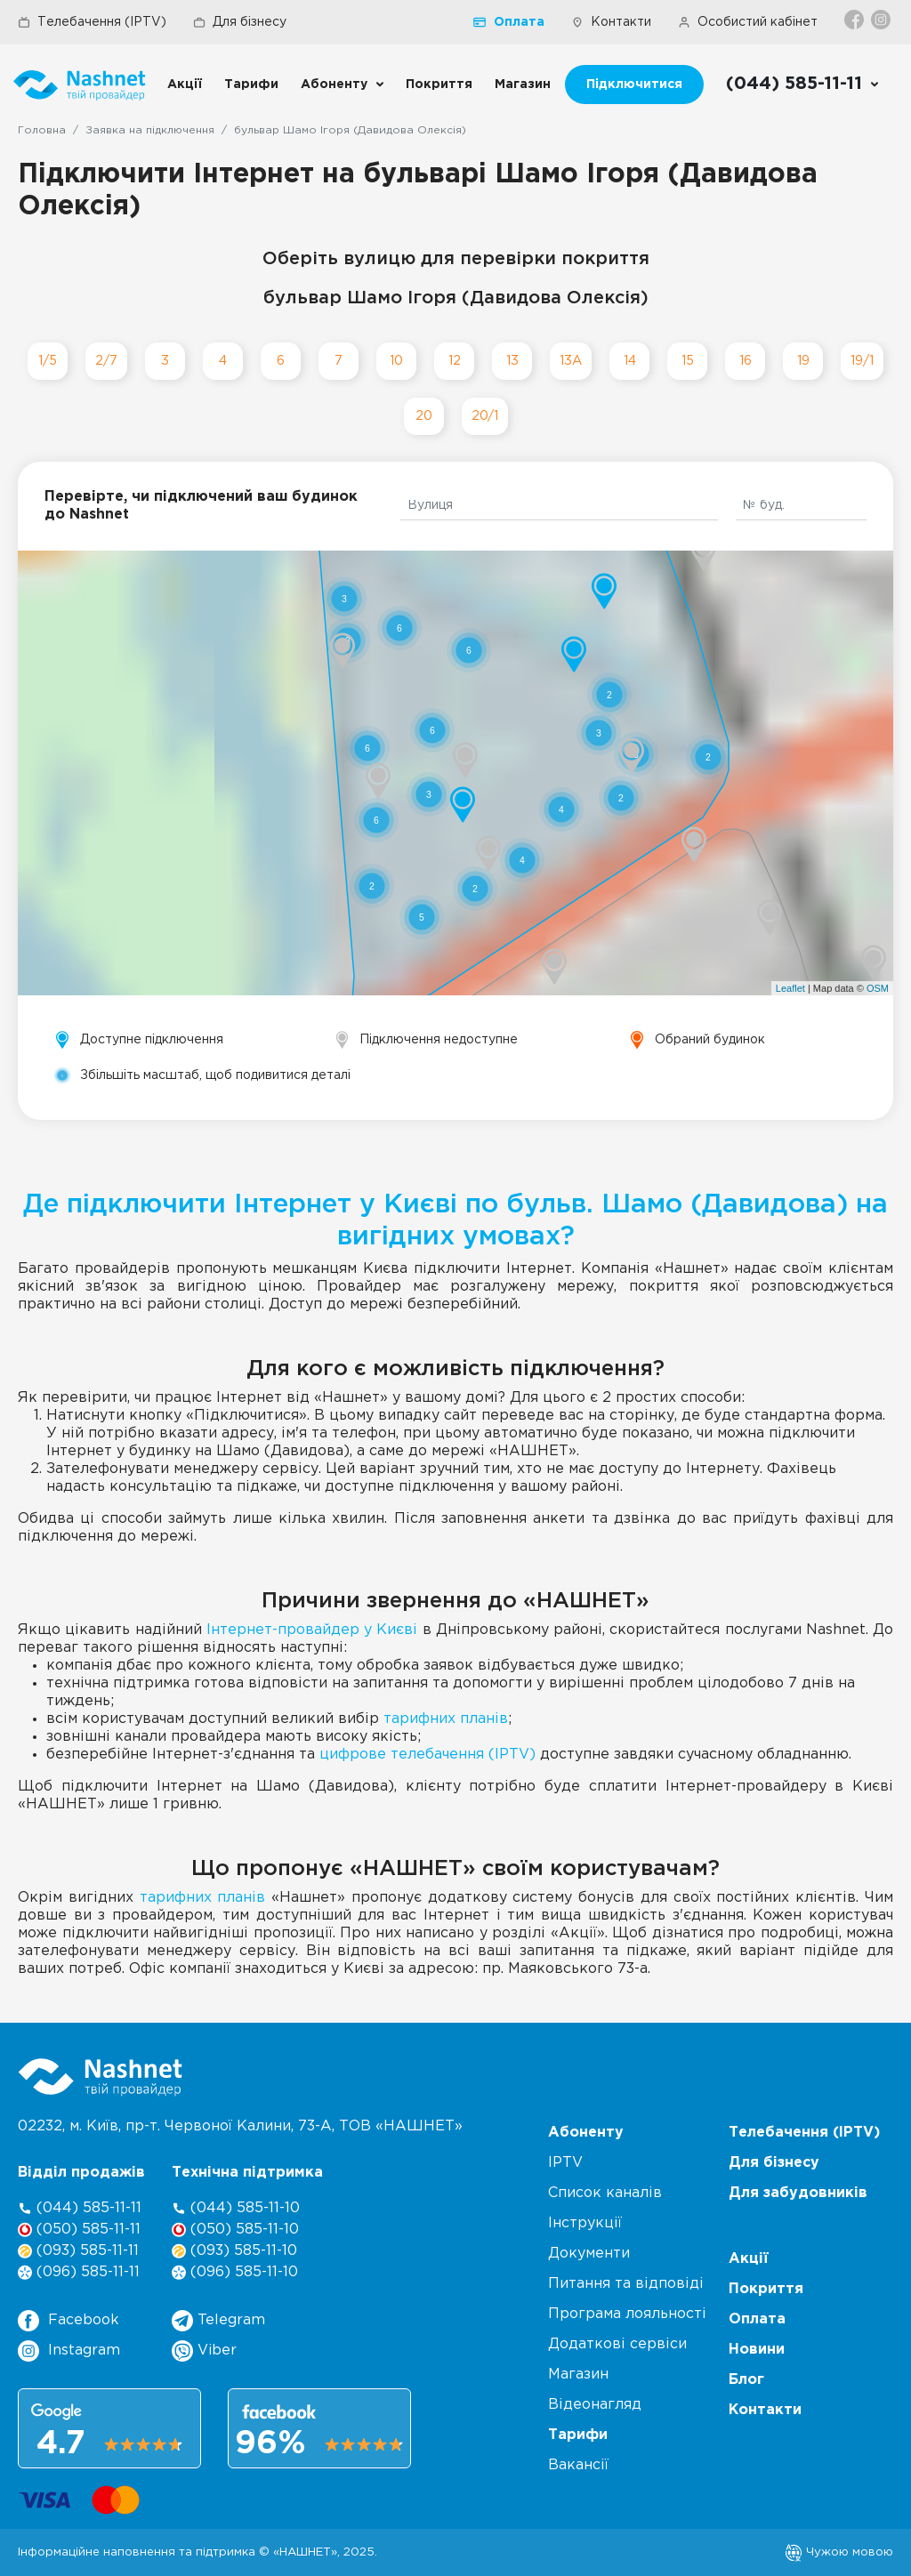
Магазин (523, 84)
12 (454, 360)
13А (571, 360)
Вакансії (578, 2465)
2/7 (106, 360)
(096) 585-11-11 (79, 2272)
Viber (204, 2351)
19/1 (862, 360)
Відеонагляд (594, 2404)
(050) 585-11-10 (235, 2229)
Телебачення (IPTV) (92, 22)
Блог (746, 2380)
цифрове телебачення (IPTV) (427, 1754)
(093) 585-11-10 (234, 2250)
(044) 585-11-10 (236, 2208)
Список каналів (605, 2193)
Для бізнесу (239, 22)
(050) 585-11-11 (79, 2229)
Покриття (439, 84)
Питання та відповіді (626, 2283)
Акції (184, 84)
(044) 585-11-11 (79, 2208)
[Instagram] (882, 19)
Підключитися (634, 84)
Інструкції (585, 2223)
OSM (878, 988)
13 (512, 360)
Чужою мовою (839, 2552)
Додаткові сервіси (617, 2344)
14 (630, 360)
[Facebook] (855, 19)
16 (745, 360)
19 (803, 360)
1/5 (47, 360)
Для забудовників (798, 2193)
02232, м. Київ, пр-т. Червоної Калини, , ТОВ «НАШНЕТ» (240, 2126)
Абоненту (334, 84)
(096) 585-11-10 (235, 2272)
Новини (757, 2349)
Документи (589, 2253)
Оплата (508, 22)
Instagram (69, 2351)
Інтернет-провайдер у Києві (312, 1630)
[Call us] (803, 84)
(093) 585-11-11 (78, 2250)
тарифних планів (445, 1719)
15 (687, 360)
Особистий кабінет (748, 22)
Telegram (218, 2320)
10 (396, 360)
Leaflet (790, 988)
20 (423, 416)
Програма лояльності (627, 2314)
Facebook (68, 2320)
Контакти (611, 22)
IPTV (565, 2162)
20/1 (485, 416)
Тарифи (251, 84)
